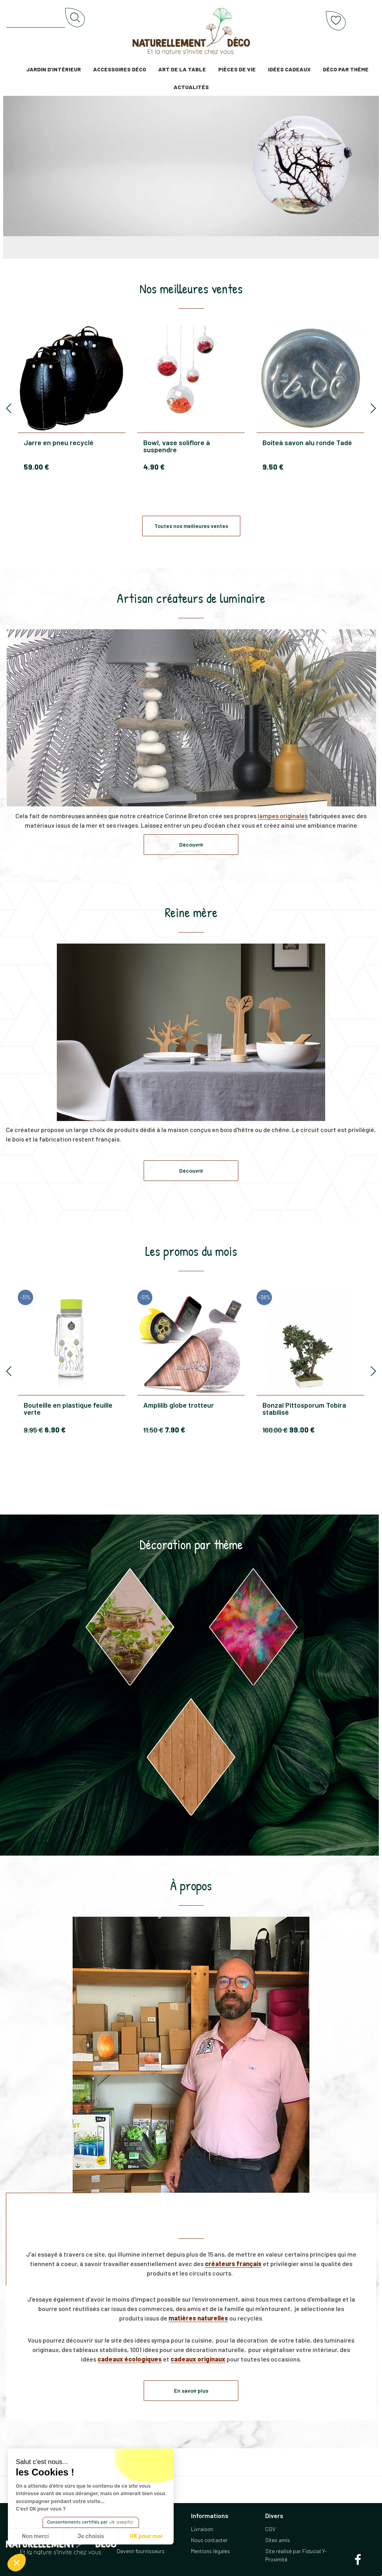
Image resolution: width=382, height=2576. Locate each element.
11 (153, 1429)
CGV (270, 2529)
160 (275, 1429)
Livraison (202, 2529)
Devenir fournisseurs (141, 2551)
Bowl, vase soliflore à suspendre (176, 446)
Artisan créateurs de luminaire (191, 598)
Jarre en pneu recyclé (59, 443)
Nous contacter (209, 2540)
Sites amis (277, 2540)
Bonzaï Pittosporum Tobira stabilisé (304, 1408)
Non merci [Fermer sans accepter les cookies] (35, 2536)
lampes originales (283, 815)
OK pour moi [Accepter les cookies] (146, 2536)
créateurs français (233, 2263)
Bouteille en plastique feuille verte (68, 1408)
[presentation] (8, 408)
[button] (16, 2562)
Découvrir (191, 844)
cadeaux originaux (197, 2359)
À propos (191, 1885)
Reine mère (191, 912)
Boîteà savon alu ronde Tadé (307, 443)
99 (302, 1429)
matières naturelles (198, 2318)
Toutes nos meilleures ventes (191, 525)
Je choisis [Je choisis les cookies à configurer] (90, 2536)
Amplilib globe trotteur (178, 1405)
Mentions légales (210, 2551)
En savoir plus (191, 2390)
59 (36, 467)
